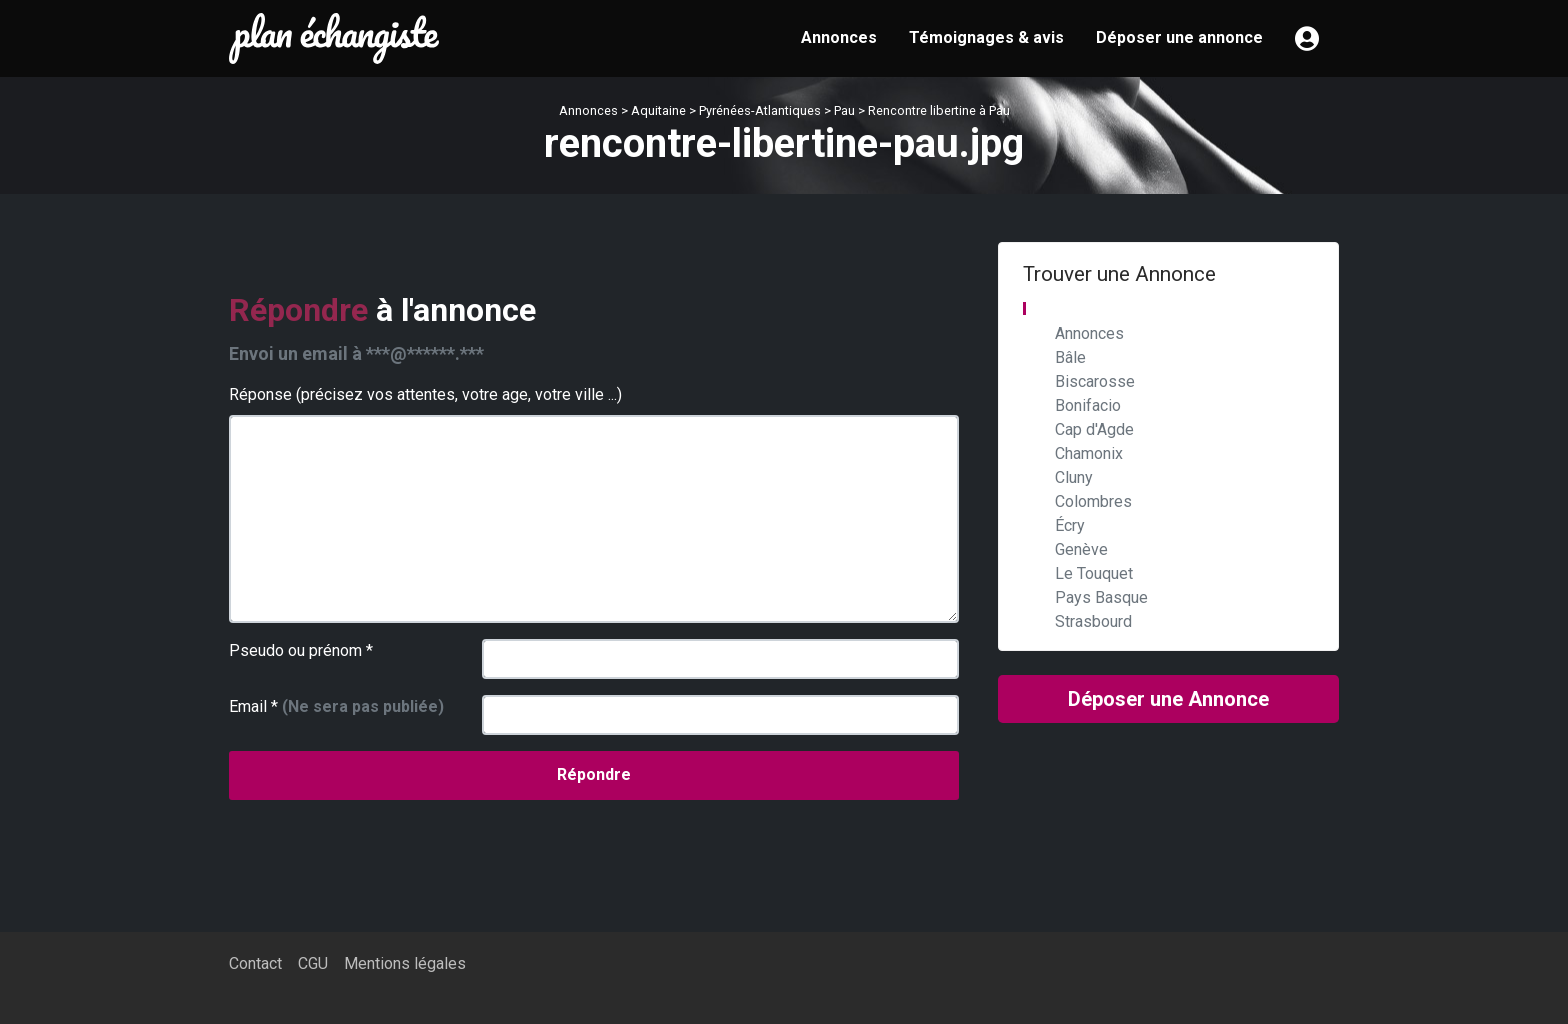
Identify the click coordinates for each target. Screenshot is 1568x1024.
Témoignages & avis (986, 37)
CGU (313, 963)
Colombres (1093, 501)
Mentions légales (405, 963)
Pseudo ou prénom (301, 650)
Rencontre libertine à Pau (939, 110)
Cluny (1074, 477)
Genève (1081, 549)
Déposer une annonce (1179, 37)
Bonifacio (1088, 405)
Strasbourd (1093, 621)
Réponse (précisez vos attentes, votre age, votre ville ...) (425, 394)
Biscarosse (1095, 381)
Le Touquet (1094, 573)
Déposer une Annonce (1168, 699)
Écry (1070, 525)
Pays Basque (1101, 597)
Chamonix (1089, 453)
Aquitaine (658, 110)
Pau (844, 110)
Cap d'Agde (1094, 429)
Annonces (839, 37)
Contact (255, 963)
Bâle (1070, 357)
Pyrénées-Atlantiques (760, 110)
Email (336, 706)
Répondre (594, 774)
